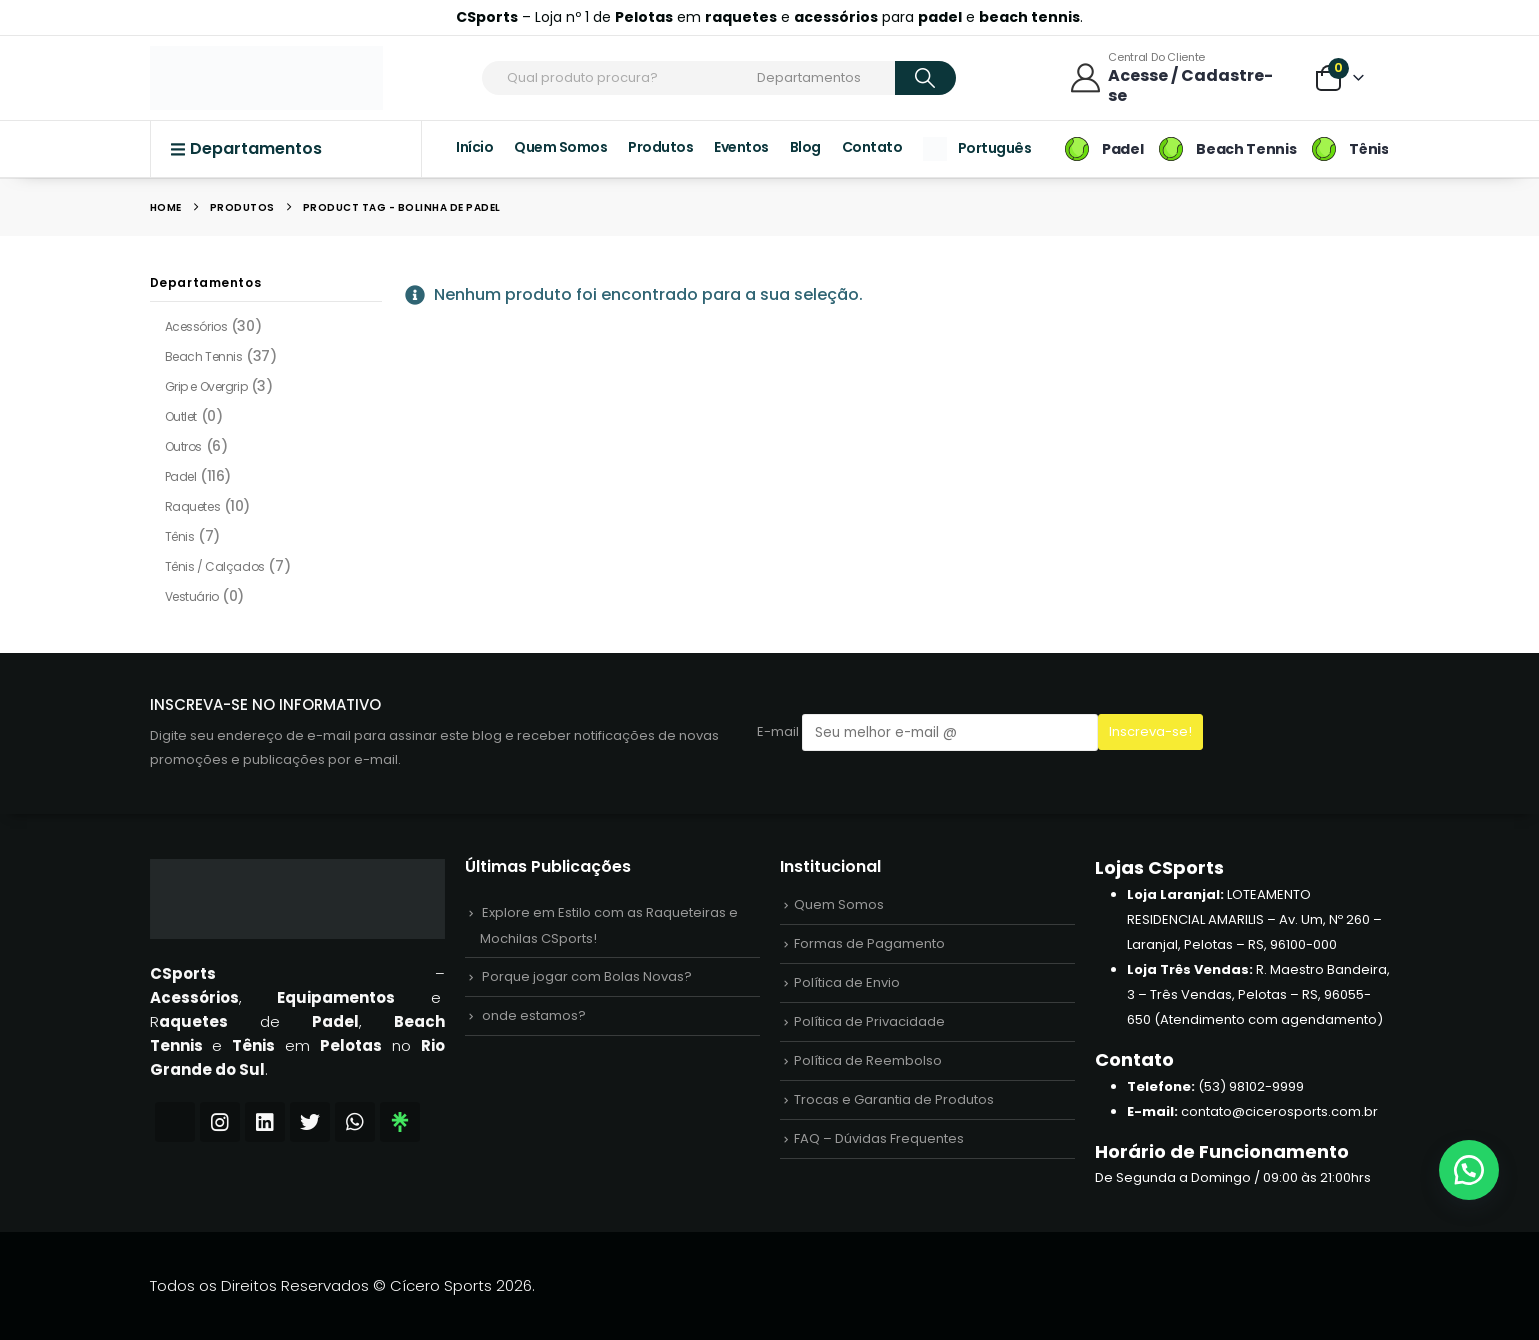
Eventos (741, 147)
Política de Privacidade (869, 1021)
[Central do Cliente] (1178, 77)
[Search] (925, 78)
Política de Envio (847, 982)
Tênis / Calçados (215, 566)
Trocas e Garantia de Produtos (894, 1099)
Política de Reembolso (868, 1060)
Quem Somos (560, 147)
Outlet (181, 416)
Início (474, 147)
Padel (181, 476)
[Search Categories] (823, 78)
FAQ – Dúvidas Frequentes (879, 1138)
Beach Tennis (204, 356)
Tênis (180, 536)
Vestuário (192, 596)
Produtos (660, 147)
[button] (1469, 1170)
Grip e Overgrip (206, 386)
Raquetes (193, 506)
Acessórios (196, 326)
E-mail (927, 732)
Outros (183, 446)
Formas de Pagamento (869, 943)
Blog (805, 147)
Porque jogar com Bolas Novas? (587, 976)
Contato (872, 147)
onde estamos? (534, 1015)
